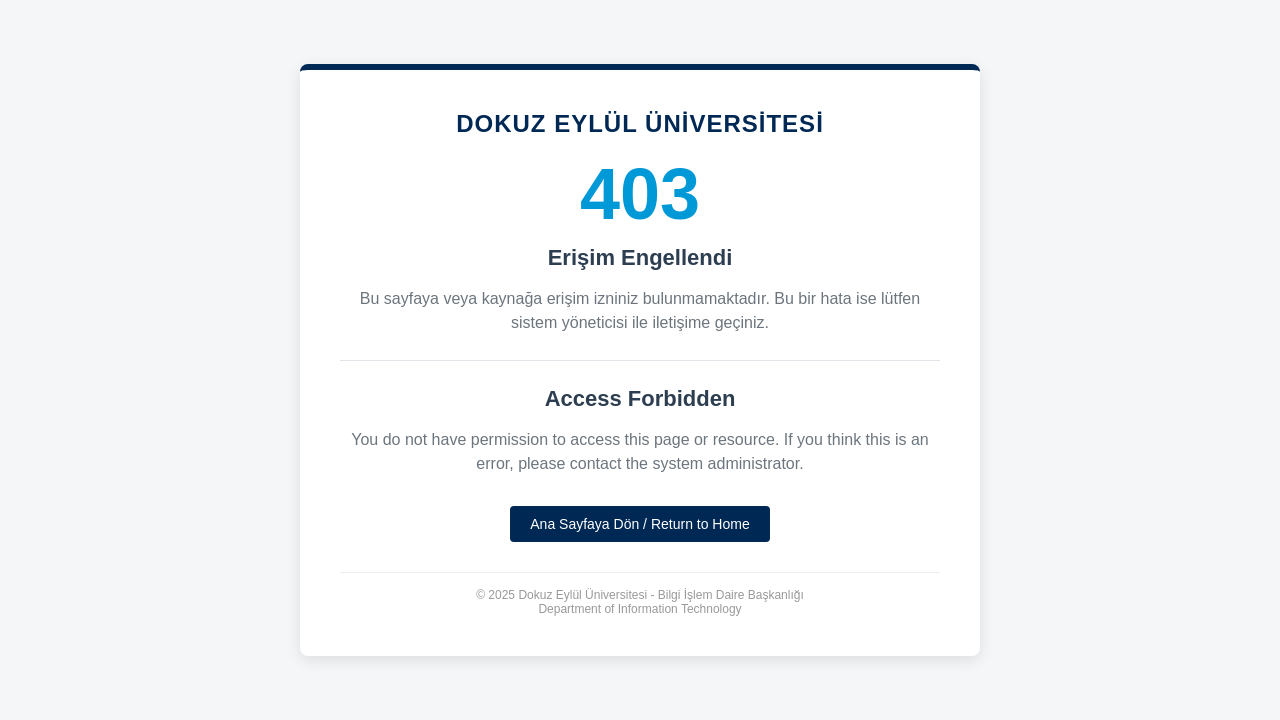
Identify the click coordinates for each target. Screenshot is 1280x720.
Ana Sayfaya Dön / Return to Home (639, 524)
